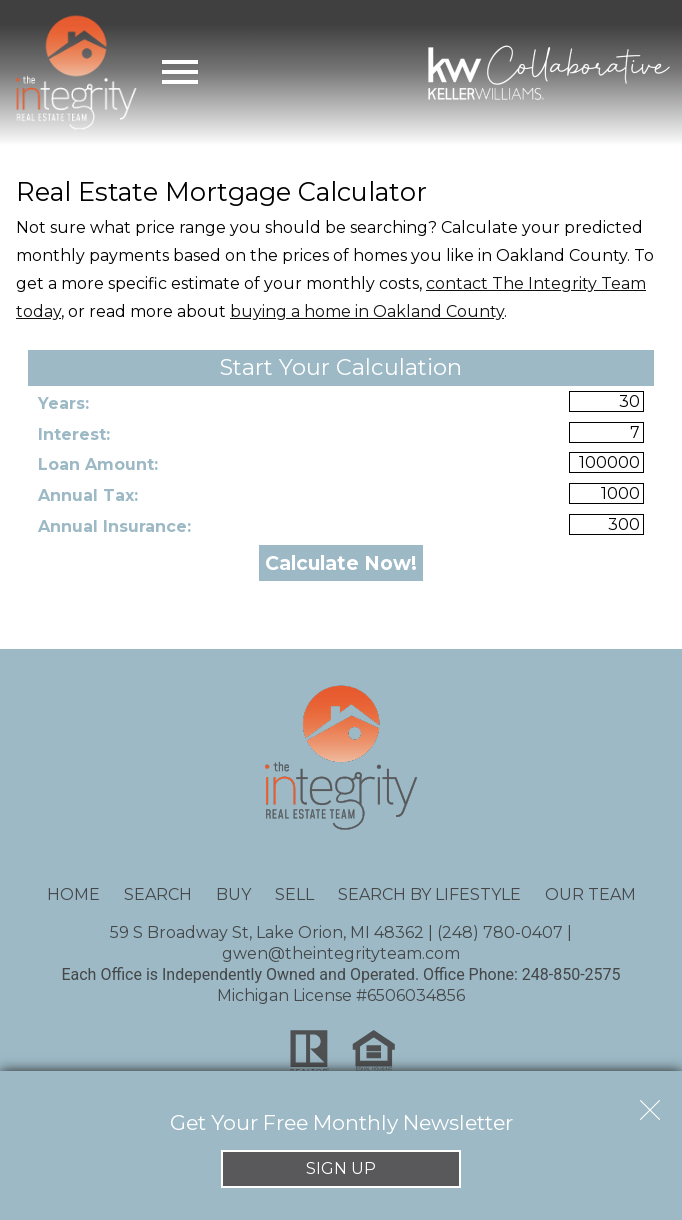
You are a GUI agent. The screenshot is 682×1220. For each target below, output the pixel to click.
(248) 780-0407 (500, 932)
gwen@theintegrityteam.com (341, 953)
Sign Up (341, 1168)
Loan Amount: (98, 464)
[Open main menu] (180, 72)
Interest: (74, 434)
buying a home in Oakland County (367, 311)
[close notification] (650, 1103)
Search (158, 894)
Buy (233, 894)
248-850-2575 (571, 974)
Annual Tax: (88, 495)
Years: (63, 403)
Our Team (590, 894)
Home (73, 894)
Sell (294, 894)
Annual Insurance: (114, 526)
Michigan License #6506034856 (341, 995)
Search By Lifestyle (429, 894)
